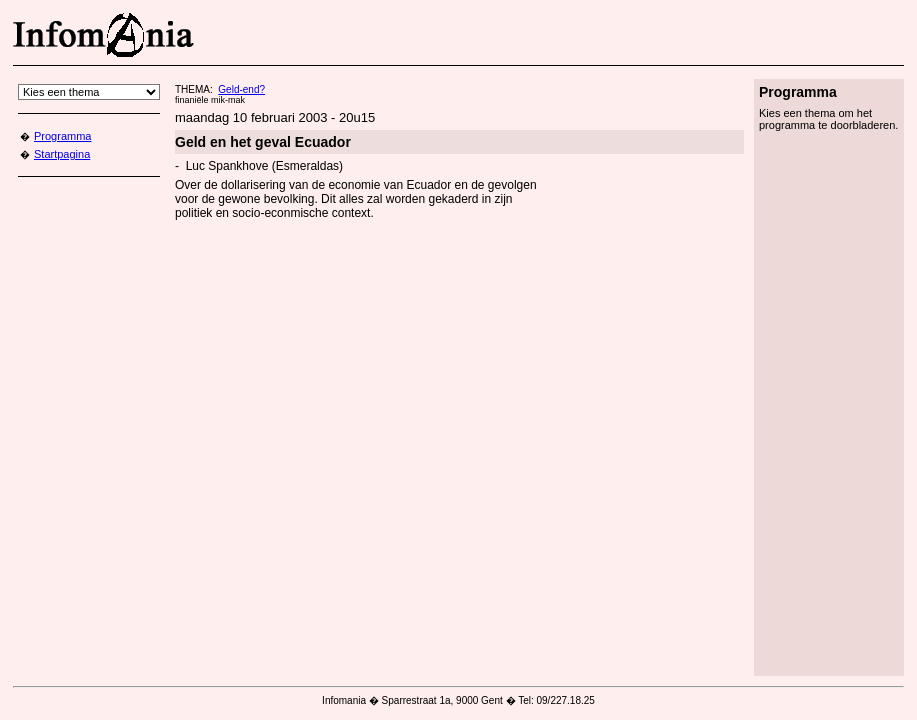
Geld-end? (241, 89)
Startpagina (62, 154)
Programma (62, 136)
